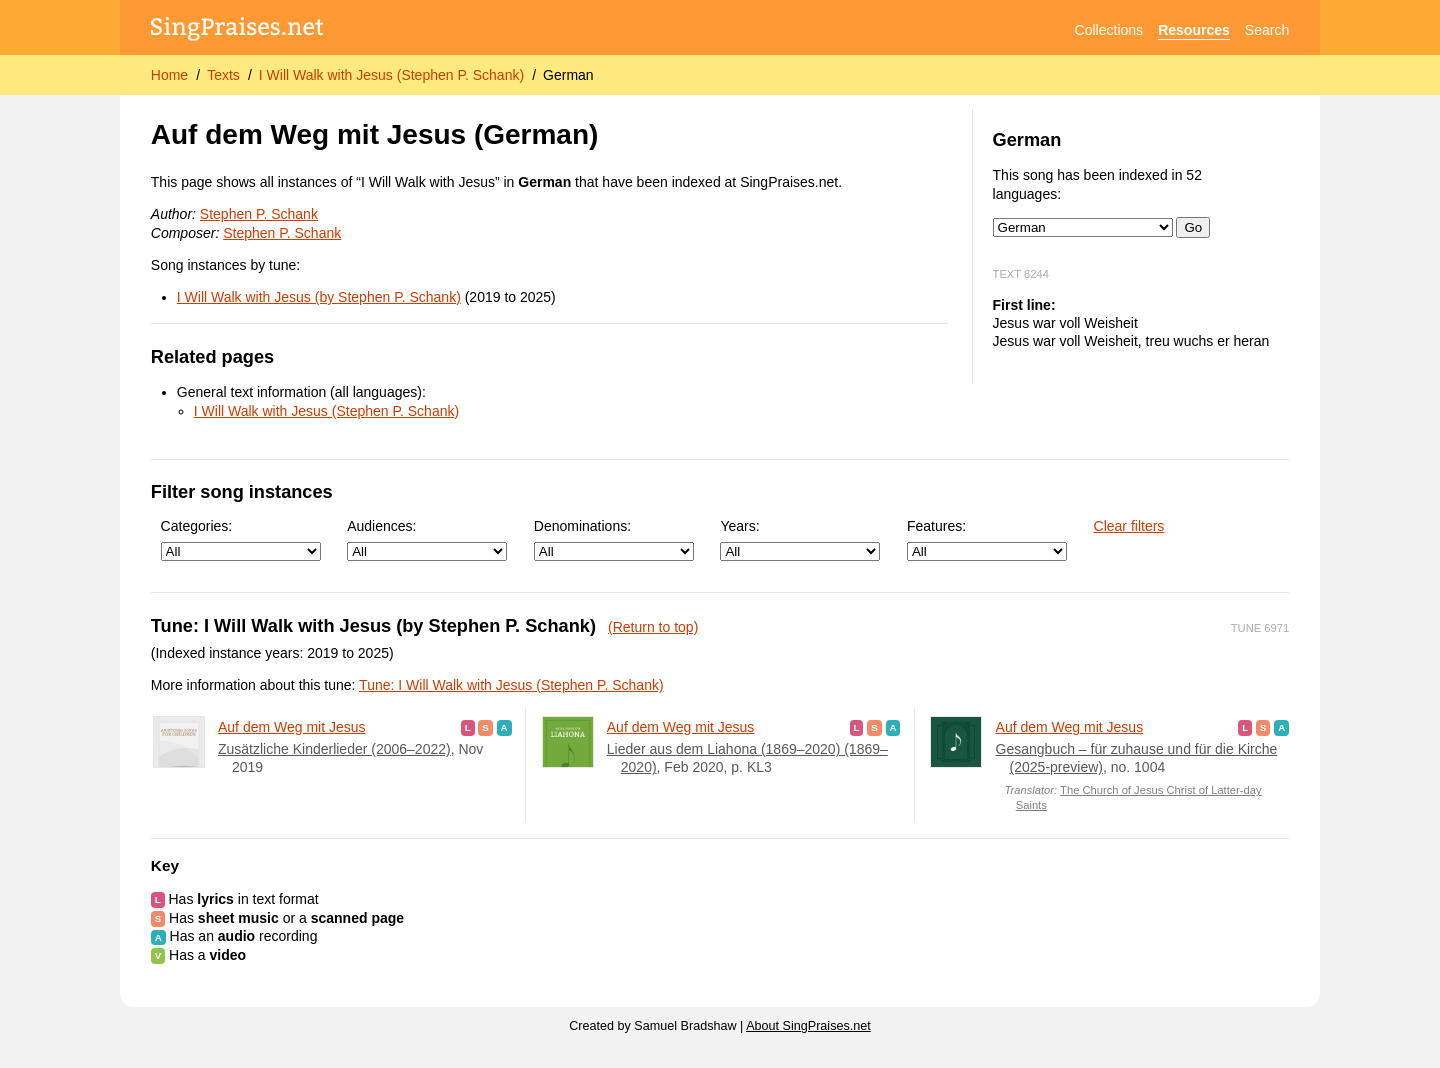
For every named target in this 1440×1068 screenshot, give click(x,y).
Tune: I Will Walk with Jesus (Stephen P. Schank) (511, 685)
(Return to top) (653, 627)
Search (1267, 30)
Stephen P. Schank (259, 214)
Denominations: (614, 539)
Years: (800, 539)
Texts (223, 75)
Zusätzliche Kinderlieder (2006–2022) (334, 749)
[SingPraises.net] (237, 30)
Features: (987, 539)
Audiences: (427, 539)
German (568, 75)
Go (1193, 227)
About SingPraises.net (808, 1026)
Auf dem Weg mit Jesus (292, 727)
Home (169, 75)
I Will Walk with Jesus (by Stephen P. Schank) (319, 297)
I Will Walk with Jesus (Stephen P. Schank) (391, 75)
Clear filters (1129, 526)
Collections (1109, 30)
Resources (1194, 30)
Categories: (241, 539)
